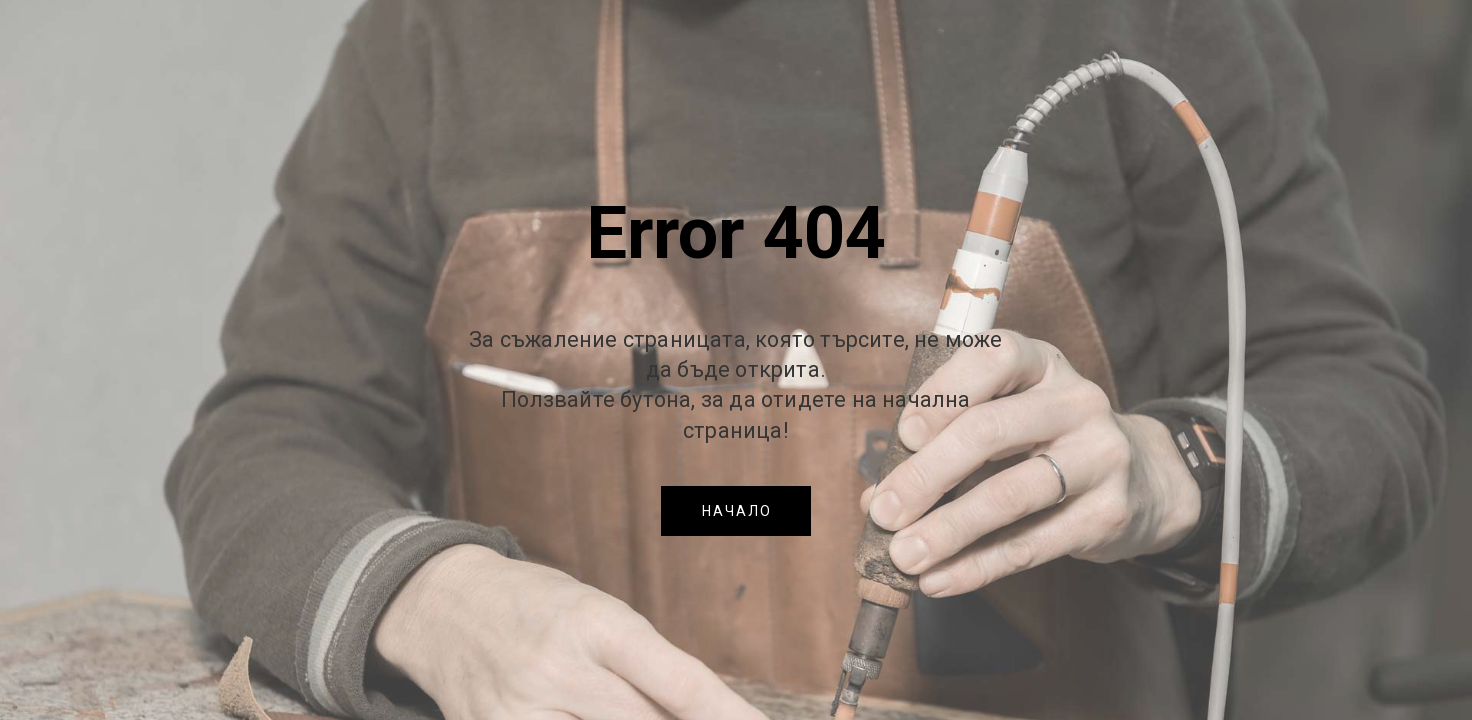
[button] (736, 511)
